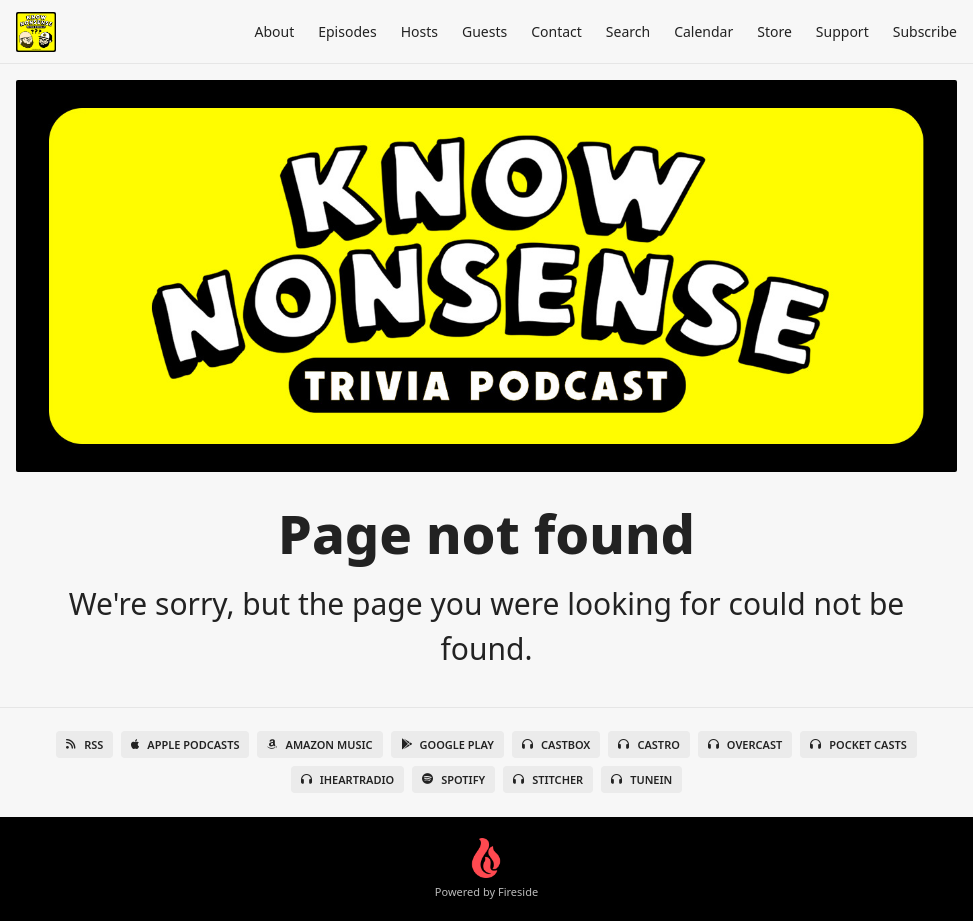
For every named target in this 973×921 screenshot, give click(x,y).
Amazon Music (319, 744)
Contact (556, 31)
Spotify (453, 779)
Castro (648, 744)
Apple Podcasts (185, 744)
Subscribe (925, 31)
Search (628, 31)
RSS (84, 744)
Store (774, 31)
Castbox (556, 744)
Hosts (419, 31)
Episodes (347, 31)
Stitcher (548, 779)
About (274, 31)
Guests (484, 31)
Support (842, 31)
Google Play (447, 744)
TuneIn (641, 779)
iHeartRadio (348, 779)
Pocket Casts (858, 744)
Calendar (703, 31)
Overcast (745, 744)
